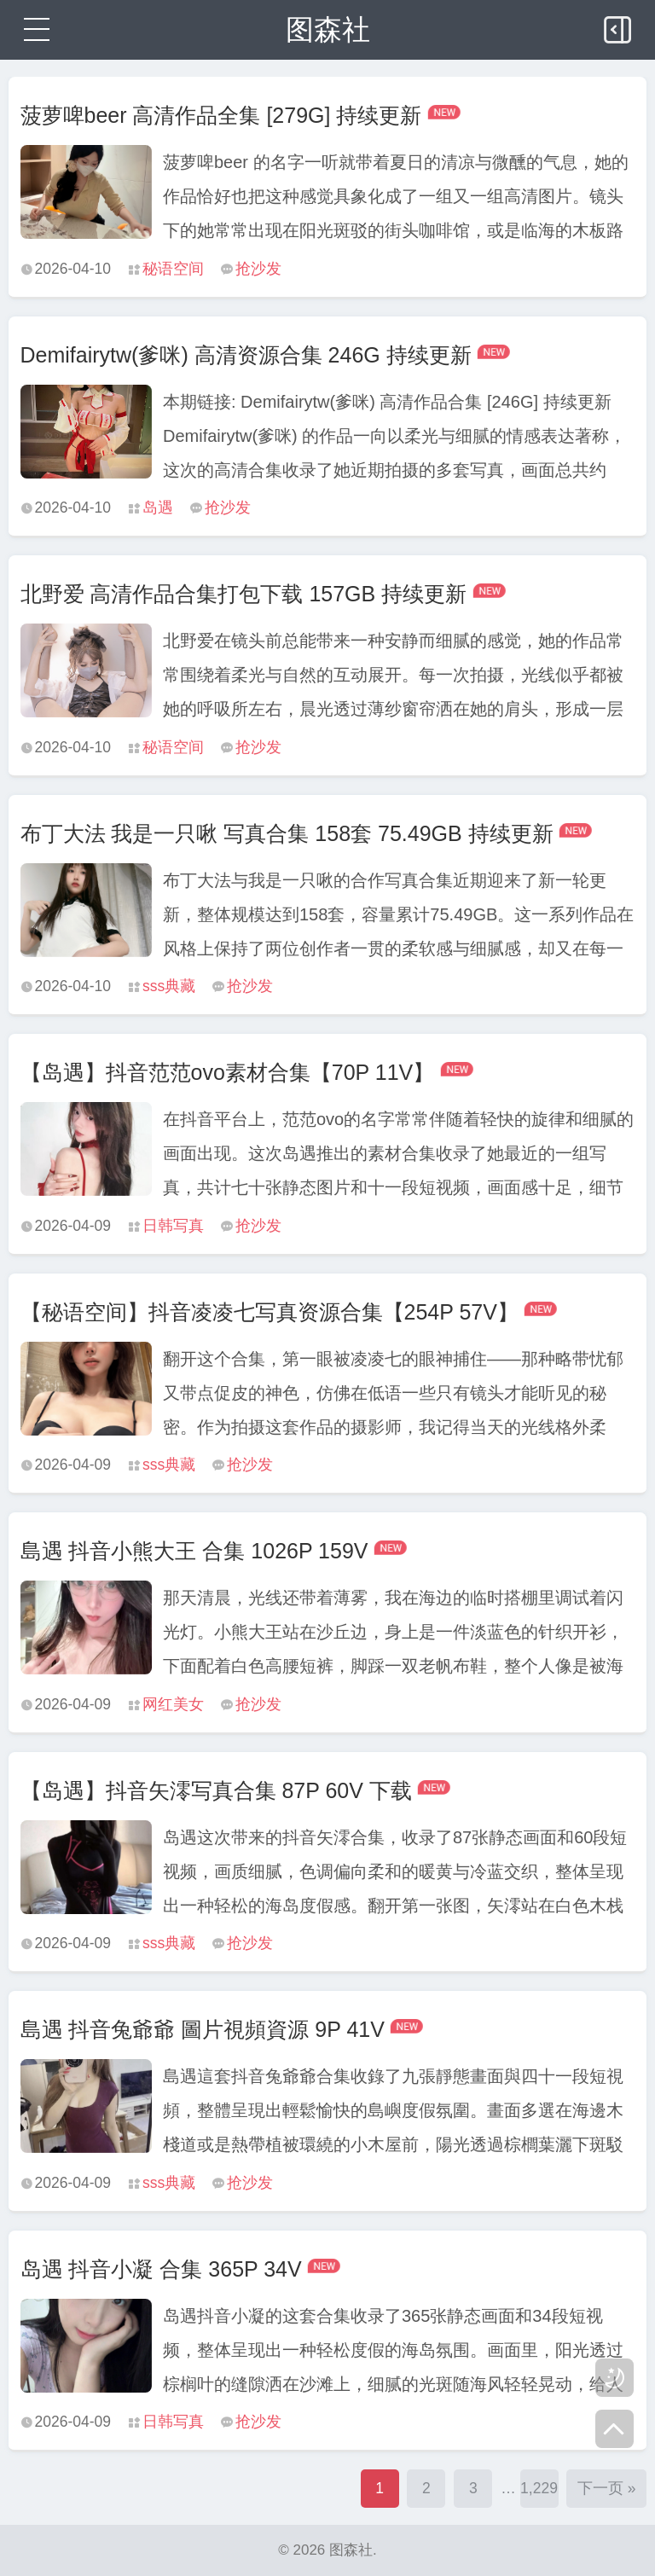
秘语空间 (173, 268)
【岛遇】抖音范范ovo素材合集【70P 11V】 (227, 1072)
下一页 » (606, 2488)
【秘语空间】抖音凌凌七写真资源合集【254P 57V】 (269, 1312)
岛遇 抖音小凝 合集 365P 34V (161, 2269)
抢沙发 (258, 268)
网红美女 (173, 1704)
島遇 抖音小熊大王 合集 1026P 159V (194, 1551)
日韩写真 (173, 1225)
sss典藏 (168, 986)
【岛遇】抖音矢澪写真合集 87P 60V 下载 (216, 1790)
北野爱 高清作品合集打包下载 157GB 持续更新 (243, 594)
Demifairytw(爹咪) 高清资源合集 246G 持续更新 (246, 355)
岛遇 (157, 507)
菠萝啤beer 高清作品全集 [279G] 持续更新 (221, 115)
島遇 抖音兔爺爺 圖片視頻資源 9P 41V (202, 2029)
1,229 (539, 2488)
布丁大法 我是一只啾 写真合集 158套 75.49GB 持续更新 (287, 833)
